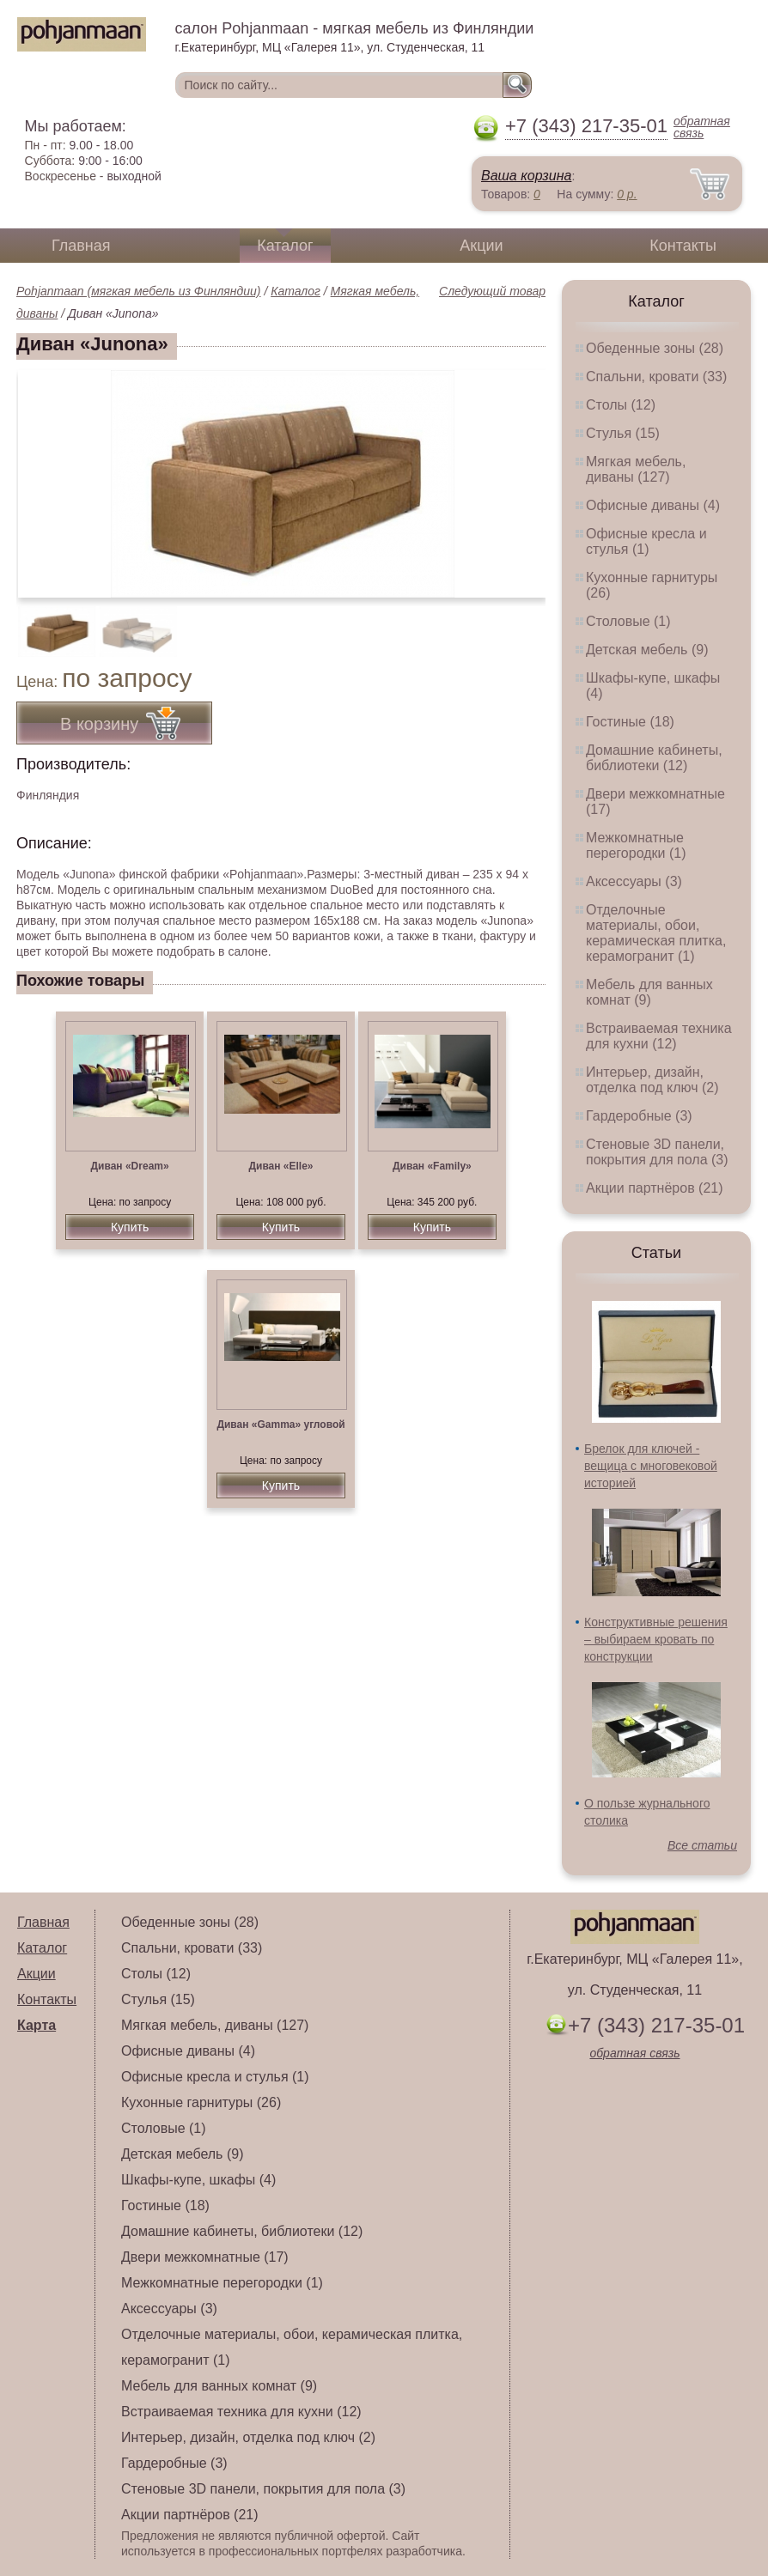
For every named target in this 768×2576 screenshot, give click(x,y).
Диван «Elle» (280, 1166)
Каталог (285, 245)
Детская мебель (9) (647, 649)
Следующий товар (492, 291)
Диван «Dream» (130, 1166)
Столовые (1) (628, 621)
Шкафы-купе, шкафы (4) (198, 2179)
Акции (481, 245)
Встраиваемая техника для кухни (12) (659, 1036)
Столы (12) (620, 405)
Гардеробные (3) (639, 1116)
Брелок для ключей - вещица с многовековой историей (650, 1466)
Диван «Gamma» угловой (280, 1425)
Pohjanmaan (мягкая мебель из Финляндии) (138, 291)
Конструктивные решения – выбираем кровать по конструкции (656, 1639)
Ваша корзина (526, 175)
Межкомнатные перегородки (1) (636, 845)
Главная (81, 245)
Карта (36, 2025)
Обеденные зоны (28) (654, 348)
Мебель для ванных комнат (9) (649, 992)
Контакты (682, 245)
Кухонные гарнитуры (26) (201, 2102)
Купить (130, 1227)
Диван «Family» (432, 1166)
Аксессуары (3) (634, 881)
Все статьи (702, 1845)
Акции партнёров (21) (654, 1188)
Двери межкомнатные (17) (205, 2257)
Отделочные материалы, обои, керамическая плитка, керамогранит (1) (656, 932)
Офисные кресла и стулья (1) (646, 541)
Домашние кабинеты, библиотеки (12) (654, 758)
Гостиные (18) (630, 721)
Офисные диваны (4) (653, 505)
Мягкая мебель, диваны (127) (636, 469)
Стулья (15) (623, 433)
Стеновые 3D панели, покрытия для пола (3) (657, 1152)
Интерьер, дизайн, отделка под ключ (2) (652, 1080)
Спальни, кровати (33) (656, 376)
